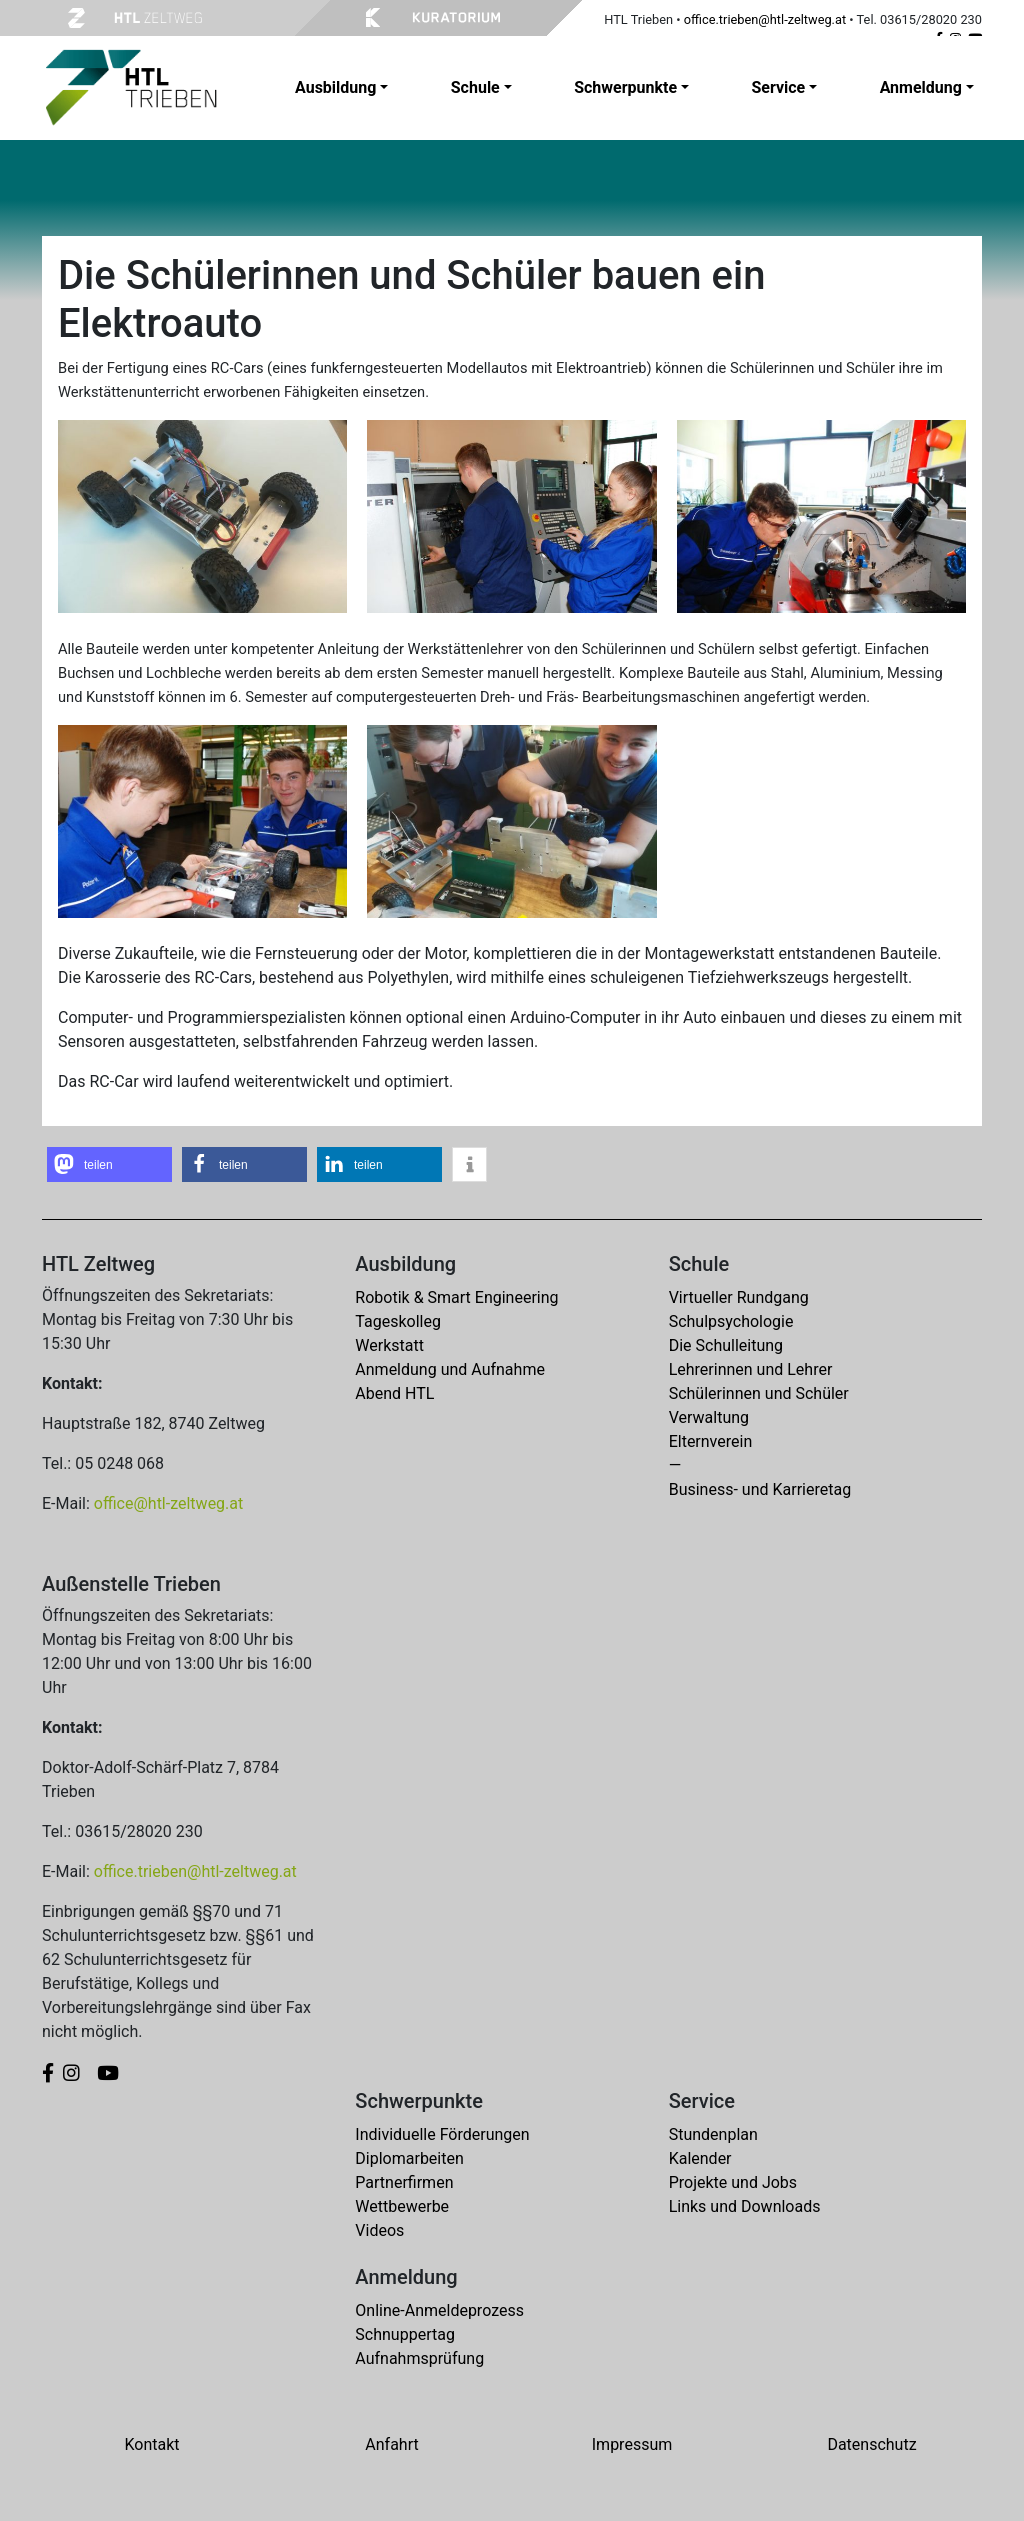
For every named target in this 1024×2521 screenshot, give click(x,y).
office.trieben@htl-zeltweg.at (765, 19)
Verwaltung (709, 1417)
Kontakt (151, 2444)
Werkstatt (389, 1345)
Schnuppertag (405, 2334)
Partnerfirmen (404, 2182)
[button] (109, 1164)
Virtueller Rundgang (739, 1297)
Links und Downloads (745, 2206)
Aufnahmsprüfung (419, 2358)
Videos (379, 2230)
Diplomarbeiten (409, 2158)
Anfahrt (391, 2444)
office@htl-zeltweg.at (168, 1503)
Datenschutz (871, 2444)
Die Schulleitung (726, 1345)
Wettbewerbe (402, 2206)
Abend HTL (394, 1393)
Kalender (700, 2158)
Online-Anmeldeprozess (439, 2310)
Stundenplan (713, 2134)
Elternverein (711, 1441)
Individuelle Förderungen (442, 2134)
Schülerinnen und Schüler (759, 1393)
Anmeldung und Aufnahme (450, 1369)
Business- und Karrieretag (760, 1489)
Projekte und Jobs (733, 2182)
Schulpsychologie (731, 1321)
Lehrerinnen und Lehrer (751, 1369)
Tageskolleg (398, 1321)
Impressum (632, 2444)
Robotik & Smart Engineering (456, 1297)
